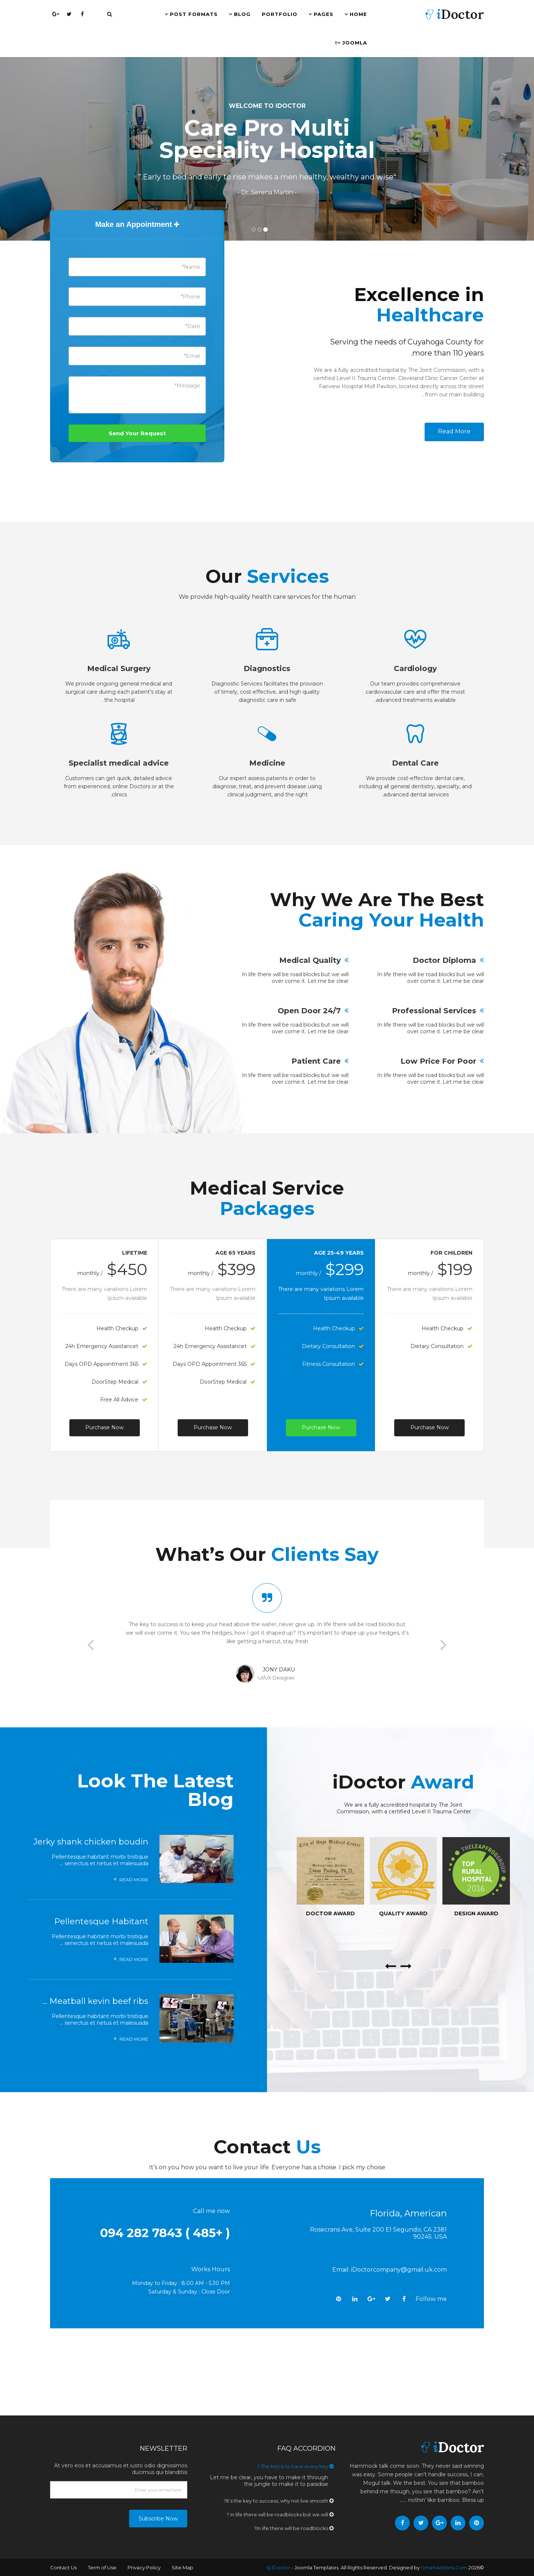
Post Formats (194, 14)
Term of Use (102, 2567)
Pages (323, 14)
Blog (242, 14)
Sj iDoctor (278, 2567)
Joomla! (351, 43)
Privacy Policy (144, 2567)
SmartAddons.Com (444, 2567)
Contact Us (63, 2567)
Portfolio (279, 14)
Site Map (182, 2567)
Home (358, 14)
